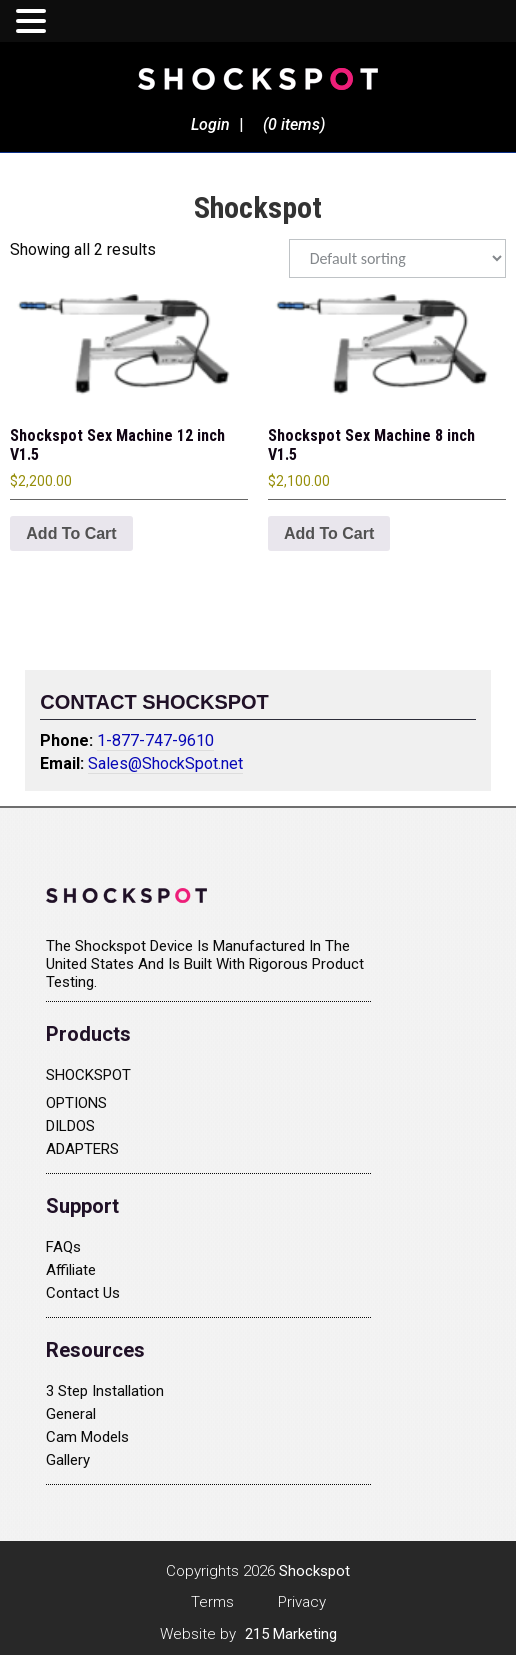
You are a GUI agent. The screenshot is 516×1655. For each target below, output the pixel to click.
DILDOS (70, 1126)
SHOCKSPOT (88, 1075)
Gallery (68, 1460)
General (71, 1414)
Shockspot (258, 78)
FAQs (63, 1247)
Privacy (302, 1602)
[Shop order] (397, 258)
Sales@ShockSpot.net (165, 763)
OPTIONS (76, 1103)
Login (210, 124)
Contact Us (83, 1293)
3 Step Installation (105, 1391)
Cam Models (87, 1437)
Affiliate (71, 1270)
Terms (212, 1602)
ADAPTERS (82, 1149)
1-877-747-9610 (155, 740)
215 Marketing (291, 1634)
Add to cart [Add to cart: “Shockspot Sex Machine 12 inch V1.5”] (71, 533)
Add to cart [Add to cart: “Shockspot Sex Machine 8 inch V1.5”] (329, 533)
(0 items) (294, 124)
